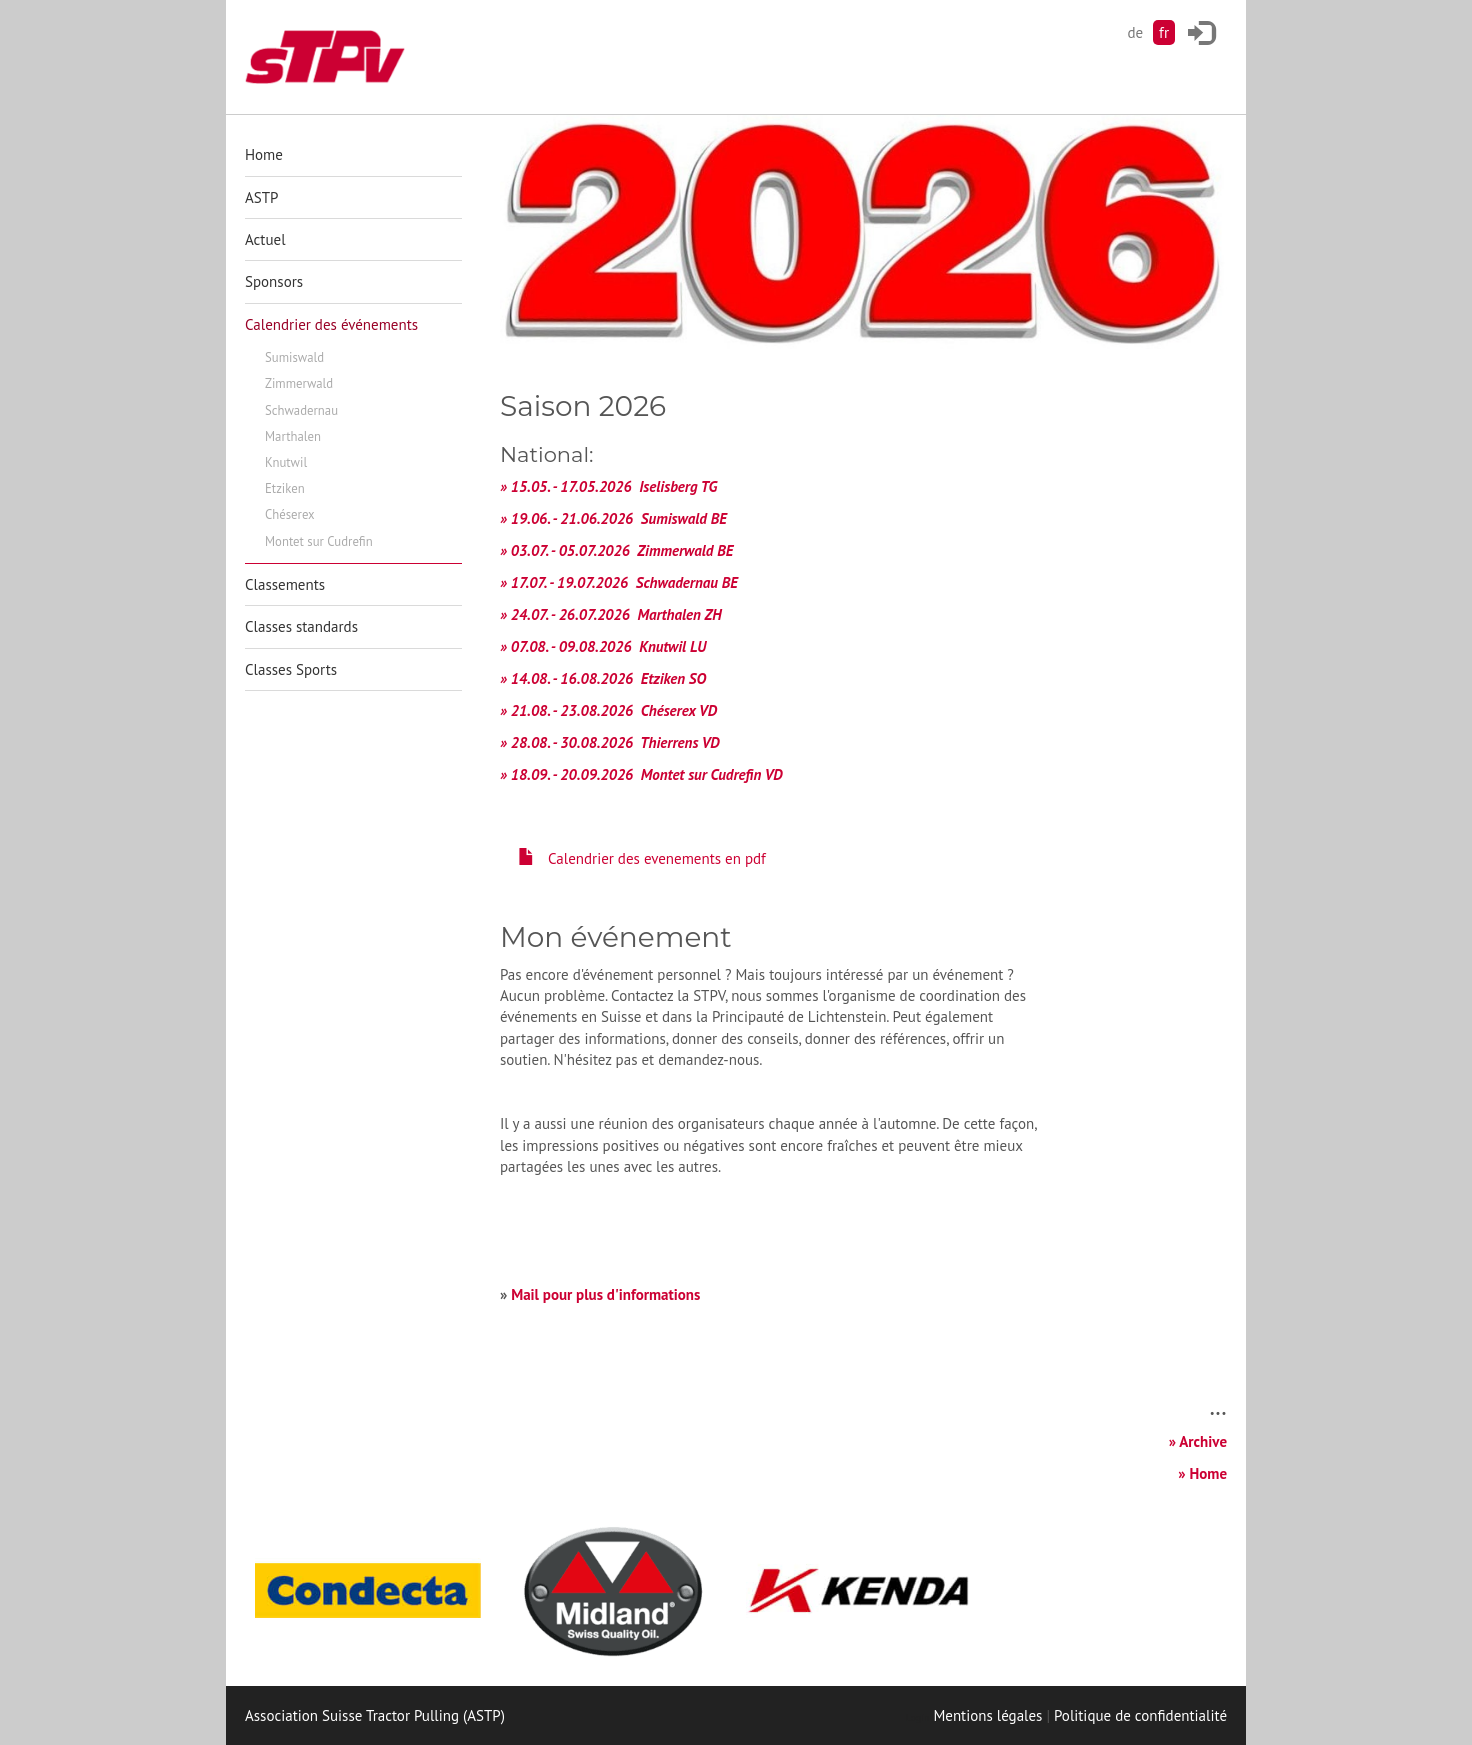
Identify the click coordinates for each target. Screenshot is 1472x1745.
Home (264, 154)
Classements (285, 584)
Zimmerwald (299, 383)
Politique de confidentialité (1140, 1715)
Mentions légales (987, 1715)
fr (1164, 32)
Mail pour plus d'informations (605, 1294)
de (1135, 32)
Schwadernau (301, 410)
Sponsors (274, 281)
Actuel (265, 239)
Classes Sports (291, 669)
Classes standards (301, 626)
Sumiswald (294, 357)
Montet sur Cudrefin (319, 541)
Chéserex (290, 514)
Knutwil (286, 462)
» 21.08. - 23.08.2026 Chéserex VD (608, 710)
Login (917, 1717)
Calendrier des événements (331, 324)
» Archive (1198, 1441)
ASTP (261, 197)
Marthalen (293, 436)
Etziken (285, 488)
